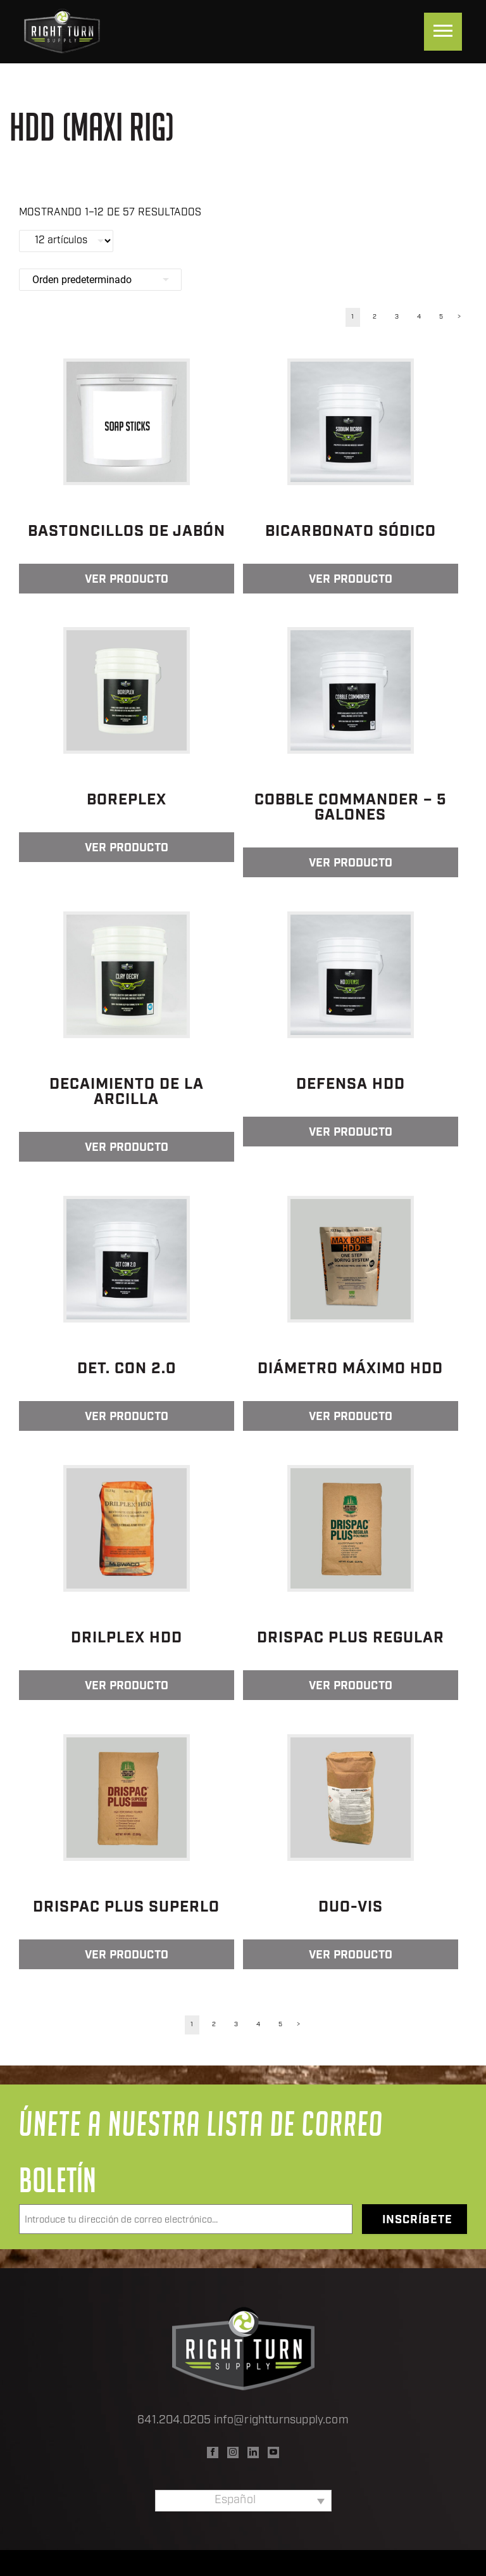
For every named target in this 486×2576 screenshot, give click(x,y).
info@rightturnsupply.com (281, 2420)
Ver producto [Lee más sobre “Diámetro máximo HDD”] (350, 1417)
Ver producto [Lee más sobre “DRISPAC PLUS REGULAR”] (350, 1686)
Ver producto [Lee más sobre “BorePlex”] (126, 848)
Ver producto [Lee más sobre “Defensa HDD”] (350, 1133)
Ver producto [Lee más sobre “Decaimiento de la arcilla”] (126, 1148)
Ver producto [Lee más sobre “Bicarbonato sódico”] (350, 580)
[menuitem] (243, 2500)
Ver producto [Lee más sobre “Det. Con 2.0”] (126, 1417)
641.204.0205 (174, 2420)
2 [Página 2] (375, 317)
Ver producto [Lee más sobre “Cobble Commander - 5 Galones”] (350, 864)
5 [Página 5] (441, 317)
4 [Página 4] (419, 317)
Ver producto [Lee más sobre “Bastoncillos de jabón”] (126, 580)
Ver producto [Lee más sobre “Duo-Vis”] (350, 1956)
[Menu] (443, 32)
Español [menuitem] (235, 2500)
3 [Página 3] (397, 317)
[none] (243, 2500)
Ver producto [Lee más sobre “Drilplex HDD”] (126, 1686)
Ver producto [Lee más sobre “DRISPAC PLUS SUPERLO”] (126, 1956)
